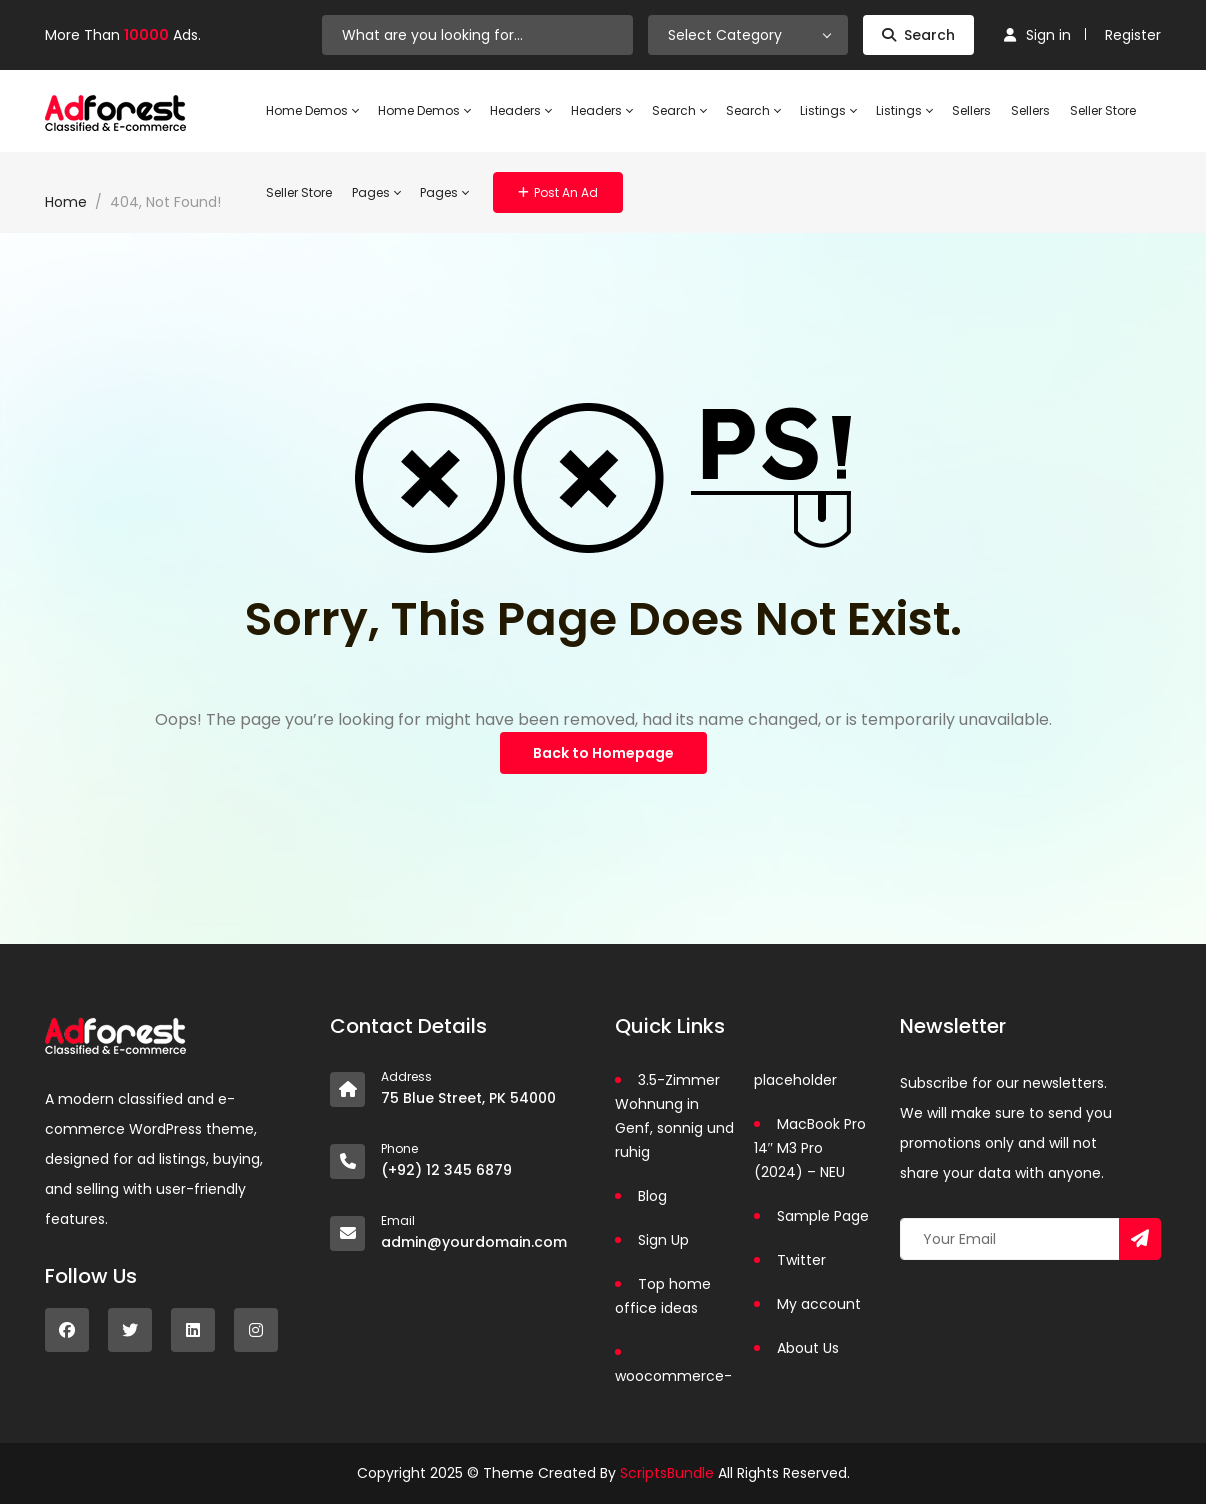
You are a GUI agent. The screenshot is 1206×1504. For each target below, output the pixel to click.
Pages (376, 193)
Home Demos (312, 111)
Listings (828, 111)
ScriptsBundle (667, 1473)
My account (819, 1304)
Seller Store (1103, 110)
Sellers (971, 110)
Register (1133, 35)
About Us (808, 1348)
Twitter (801, 1260)
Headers (520, 111)
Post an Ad (558, 192)
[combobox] (748, 35)
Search (918, 35)
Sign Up (663, 1240)
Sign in (1037, 35)
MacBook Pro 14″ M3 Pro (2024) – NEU (810, 1148)
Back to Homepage (603, 753)
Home (66, 202)
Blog (652, 1196)
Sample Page (823, 1216)
